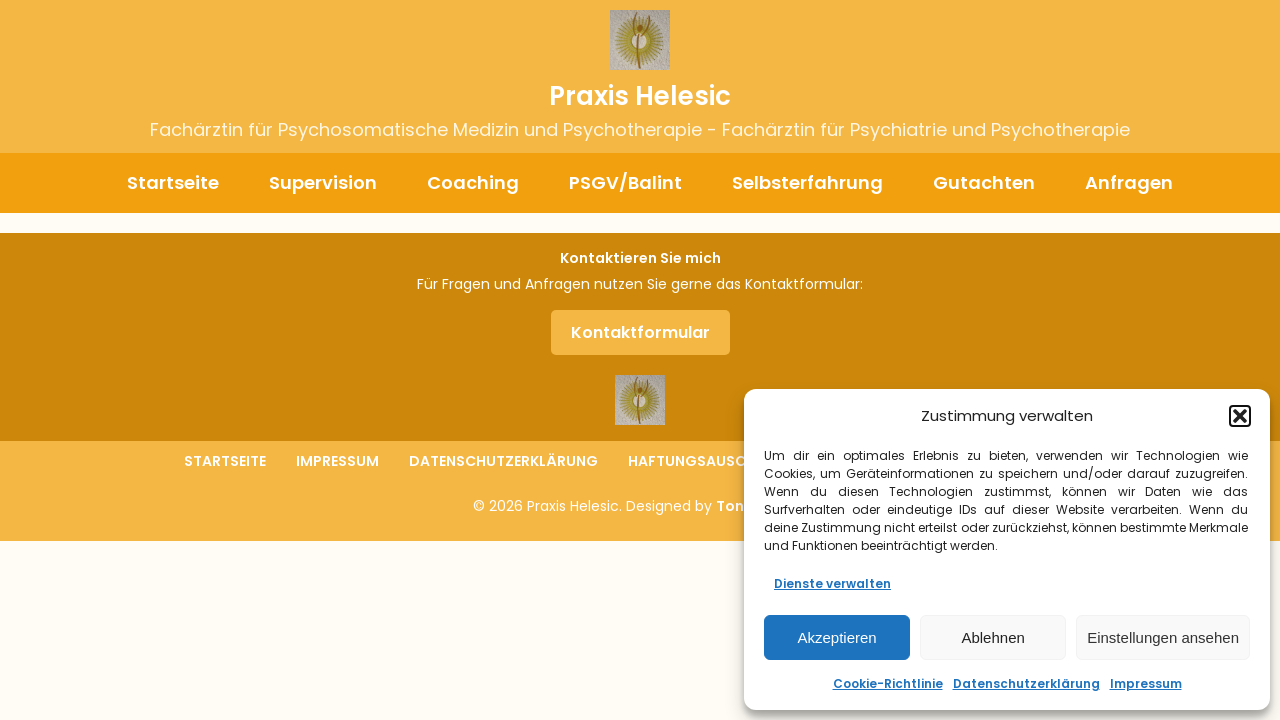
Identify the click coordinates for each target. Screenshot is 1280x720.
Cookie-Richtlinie (888, 683)
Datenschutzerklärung (1026, 683)
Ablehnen (992, 637)
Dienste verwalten (832, 583)
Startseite (173, 182)
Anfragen (1129, 182)
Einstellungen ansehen (1163, 637)
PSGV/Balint (625, 182)
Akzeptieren (836, 637)
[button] (1240, 416)
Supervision (323, 182)
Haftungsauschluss (709, 461)
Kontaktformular (640, 332)
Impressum (1146, 683)
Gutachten (984, 182)
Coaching (473, 182)
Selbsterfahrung (807, 182)
